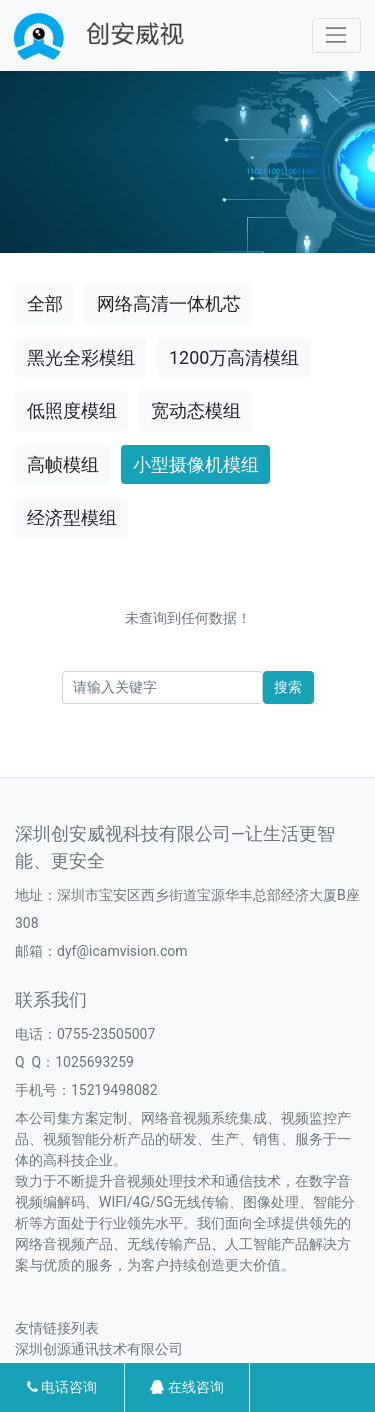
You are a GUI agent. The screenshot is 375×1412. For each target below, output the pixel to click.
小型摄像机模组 (196, 464)
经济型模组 (72, 517)
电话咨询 (62, 1387)
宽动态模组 (196, 410)
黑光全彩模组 (81, 357)
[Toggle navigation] (336, 35)
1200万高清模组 (234, 357)
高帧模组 (63, 464)
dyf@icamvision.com (122, 951)
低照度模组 (72, 410)
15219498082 (114, 1090)
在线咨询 (186, 1387)
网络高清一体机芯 (169, 303)
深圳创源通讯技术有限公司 (99, 1349)
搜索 (288, 687)
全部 (45, 303)
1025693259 (94, 1062)
